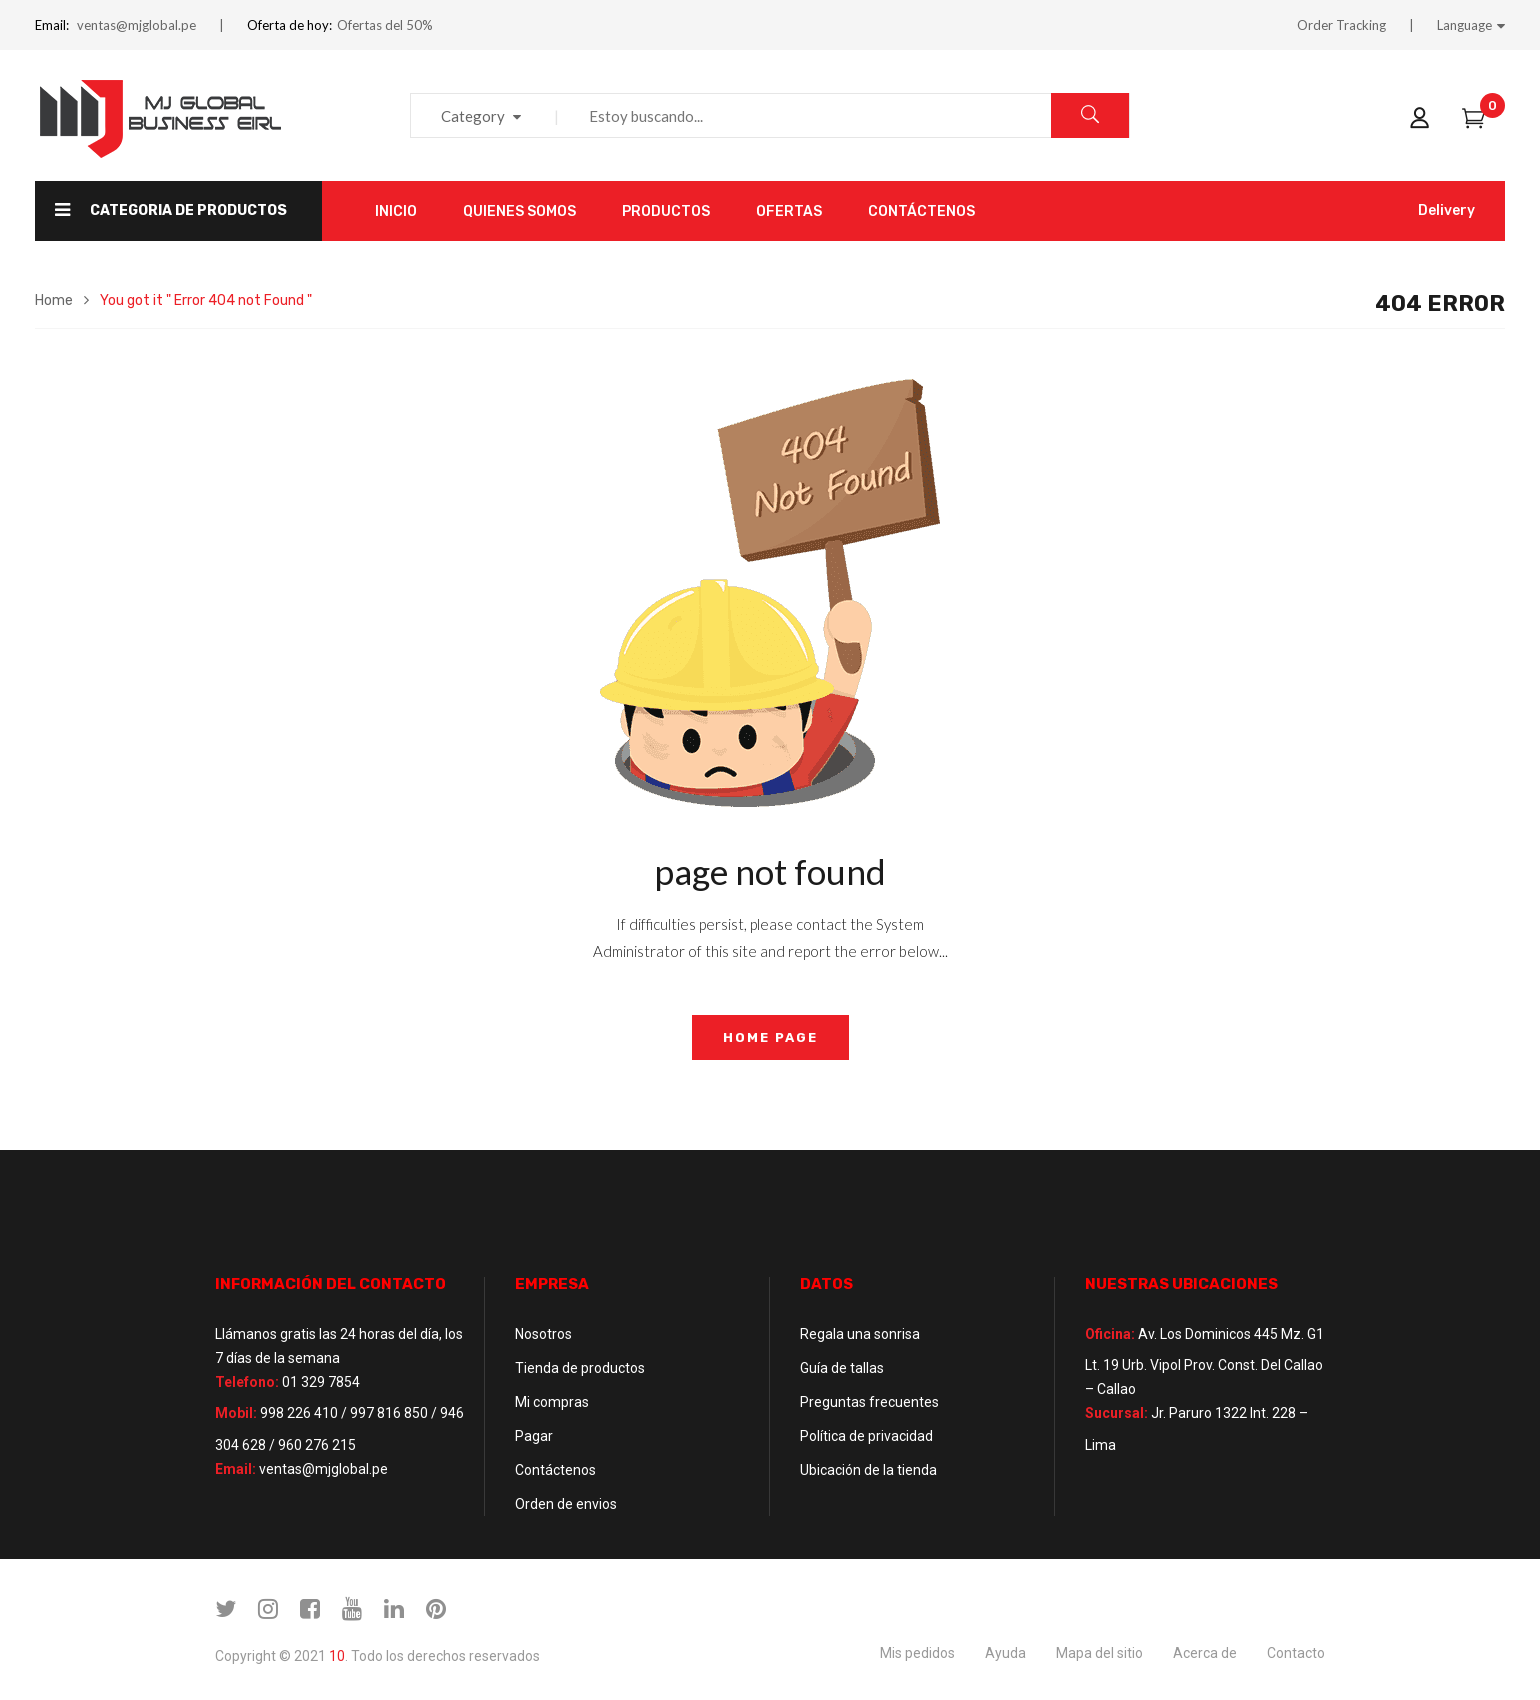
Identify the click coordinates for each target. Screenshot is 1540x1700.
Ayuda (1005, 1653)
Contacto (1296, 1653)
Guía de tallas (842, 1368)
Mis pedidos (917, 1653)
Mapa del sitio (1099, 1653)
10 (337, 1656)
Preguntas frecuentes (869, 1402)
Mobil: (236, 1413)
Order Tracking (1341, 25)
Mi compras (552, 1402)
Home (54, 300)
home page (770, 1037)
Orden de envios (566, 1504)
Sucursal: (1116, 1413)
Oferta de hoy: (289, 25)
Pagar (534, 1436)
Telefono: (247, 1382)
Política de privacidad (866, 1436)
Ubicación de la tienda (868, 1470)
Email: (52, 25)
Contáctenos (555, 1470)
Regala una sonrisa (860, 1334)
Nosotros (543, 1334)
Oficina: (1110, 1334)
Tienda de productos (580, 1368)
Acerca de (1205, 1653)
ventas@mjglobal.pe (136, 25)
